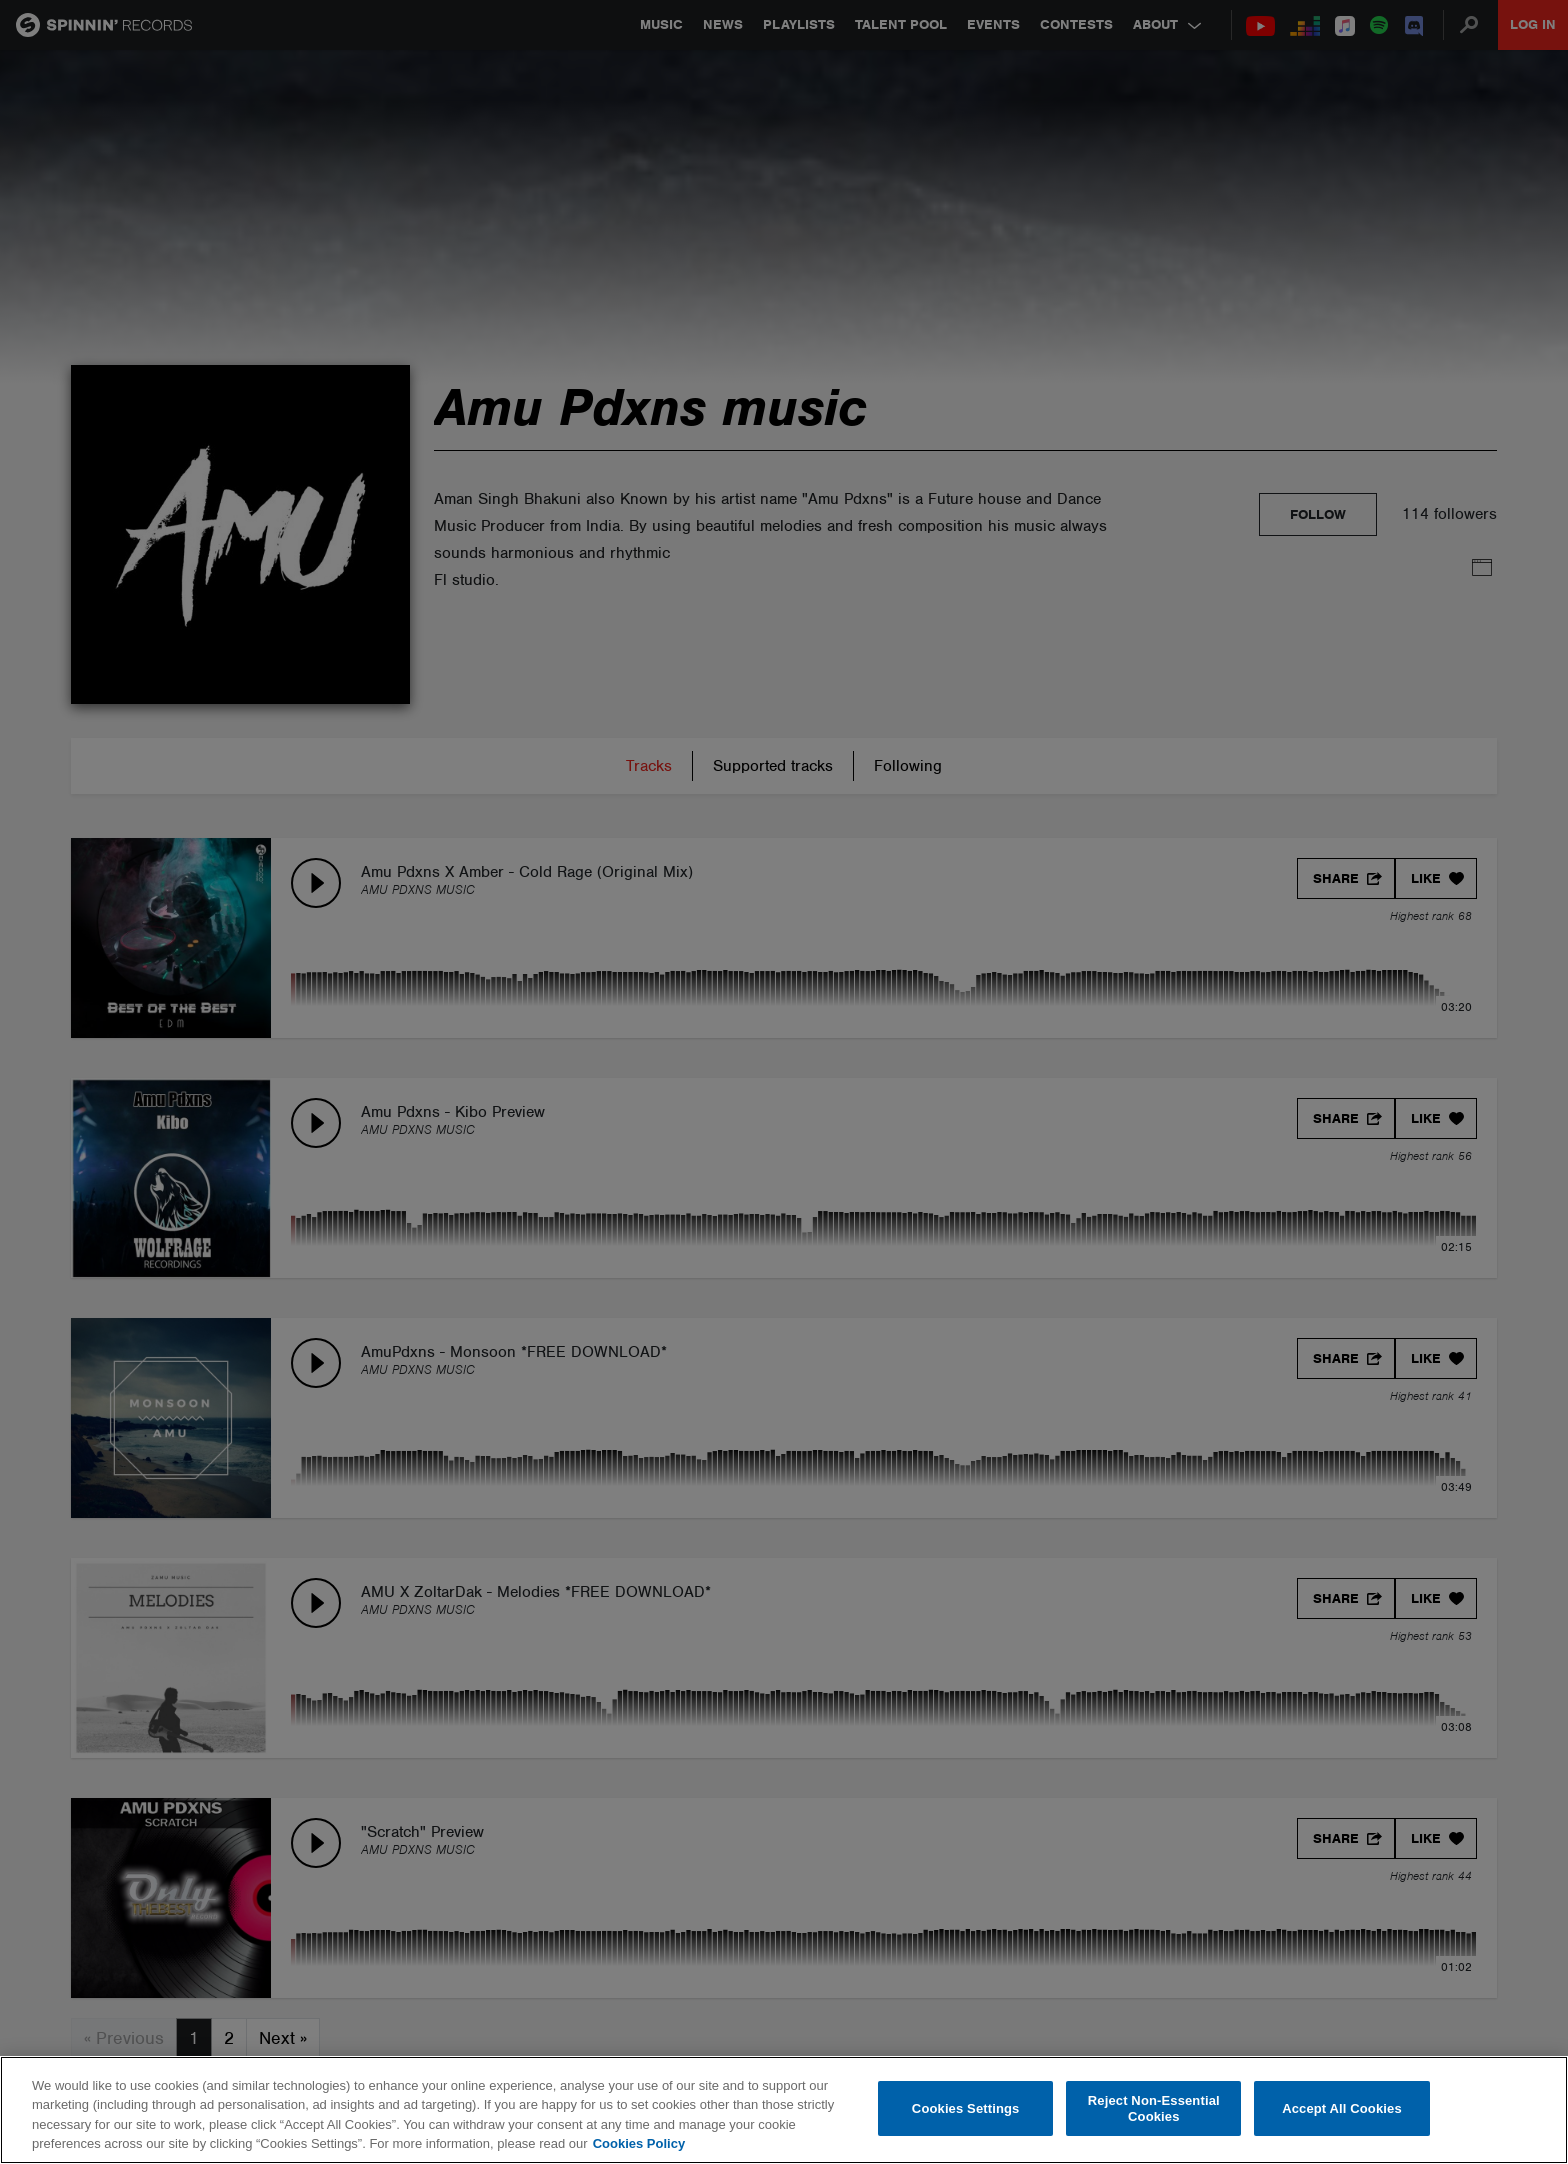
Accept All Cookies (1342, 2108)
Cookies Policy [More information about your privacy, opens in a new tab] (639, 2143)
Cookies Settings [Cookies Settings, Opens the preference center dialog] (966, 2108)
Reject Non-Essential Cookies (1154, 2108)
